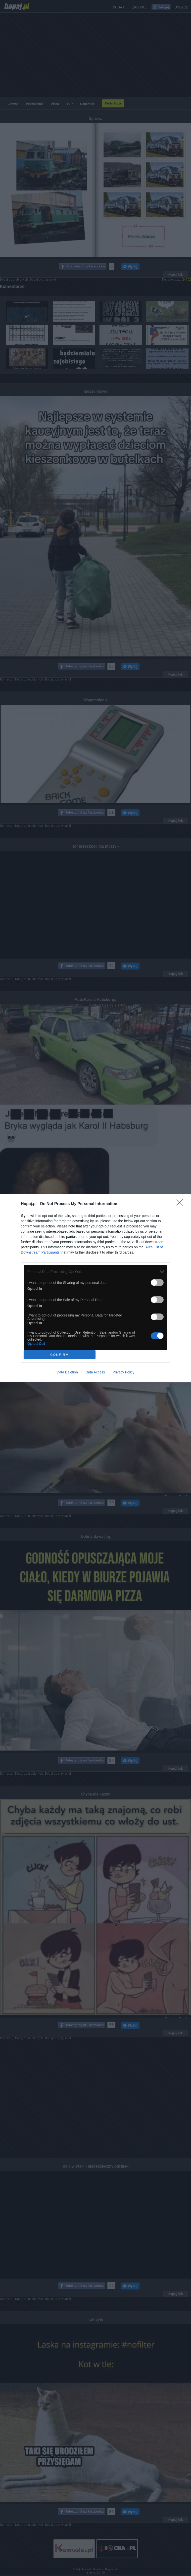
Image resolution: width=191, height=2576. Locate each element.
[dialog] (95, 1288)
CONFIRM (59, 1355)
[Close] (181, 1204)
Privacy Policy (123, 1372)
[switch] (157, 1282)
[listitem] (95, 1271)
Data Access (95, 1372)
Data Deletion (67, 1372)
